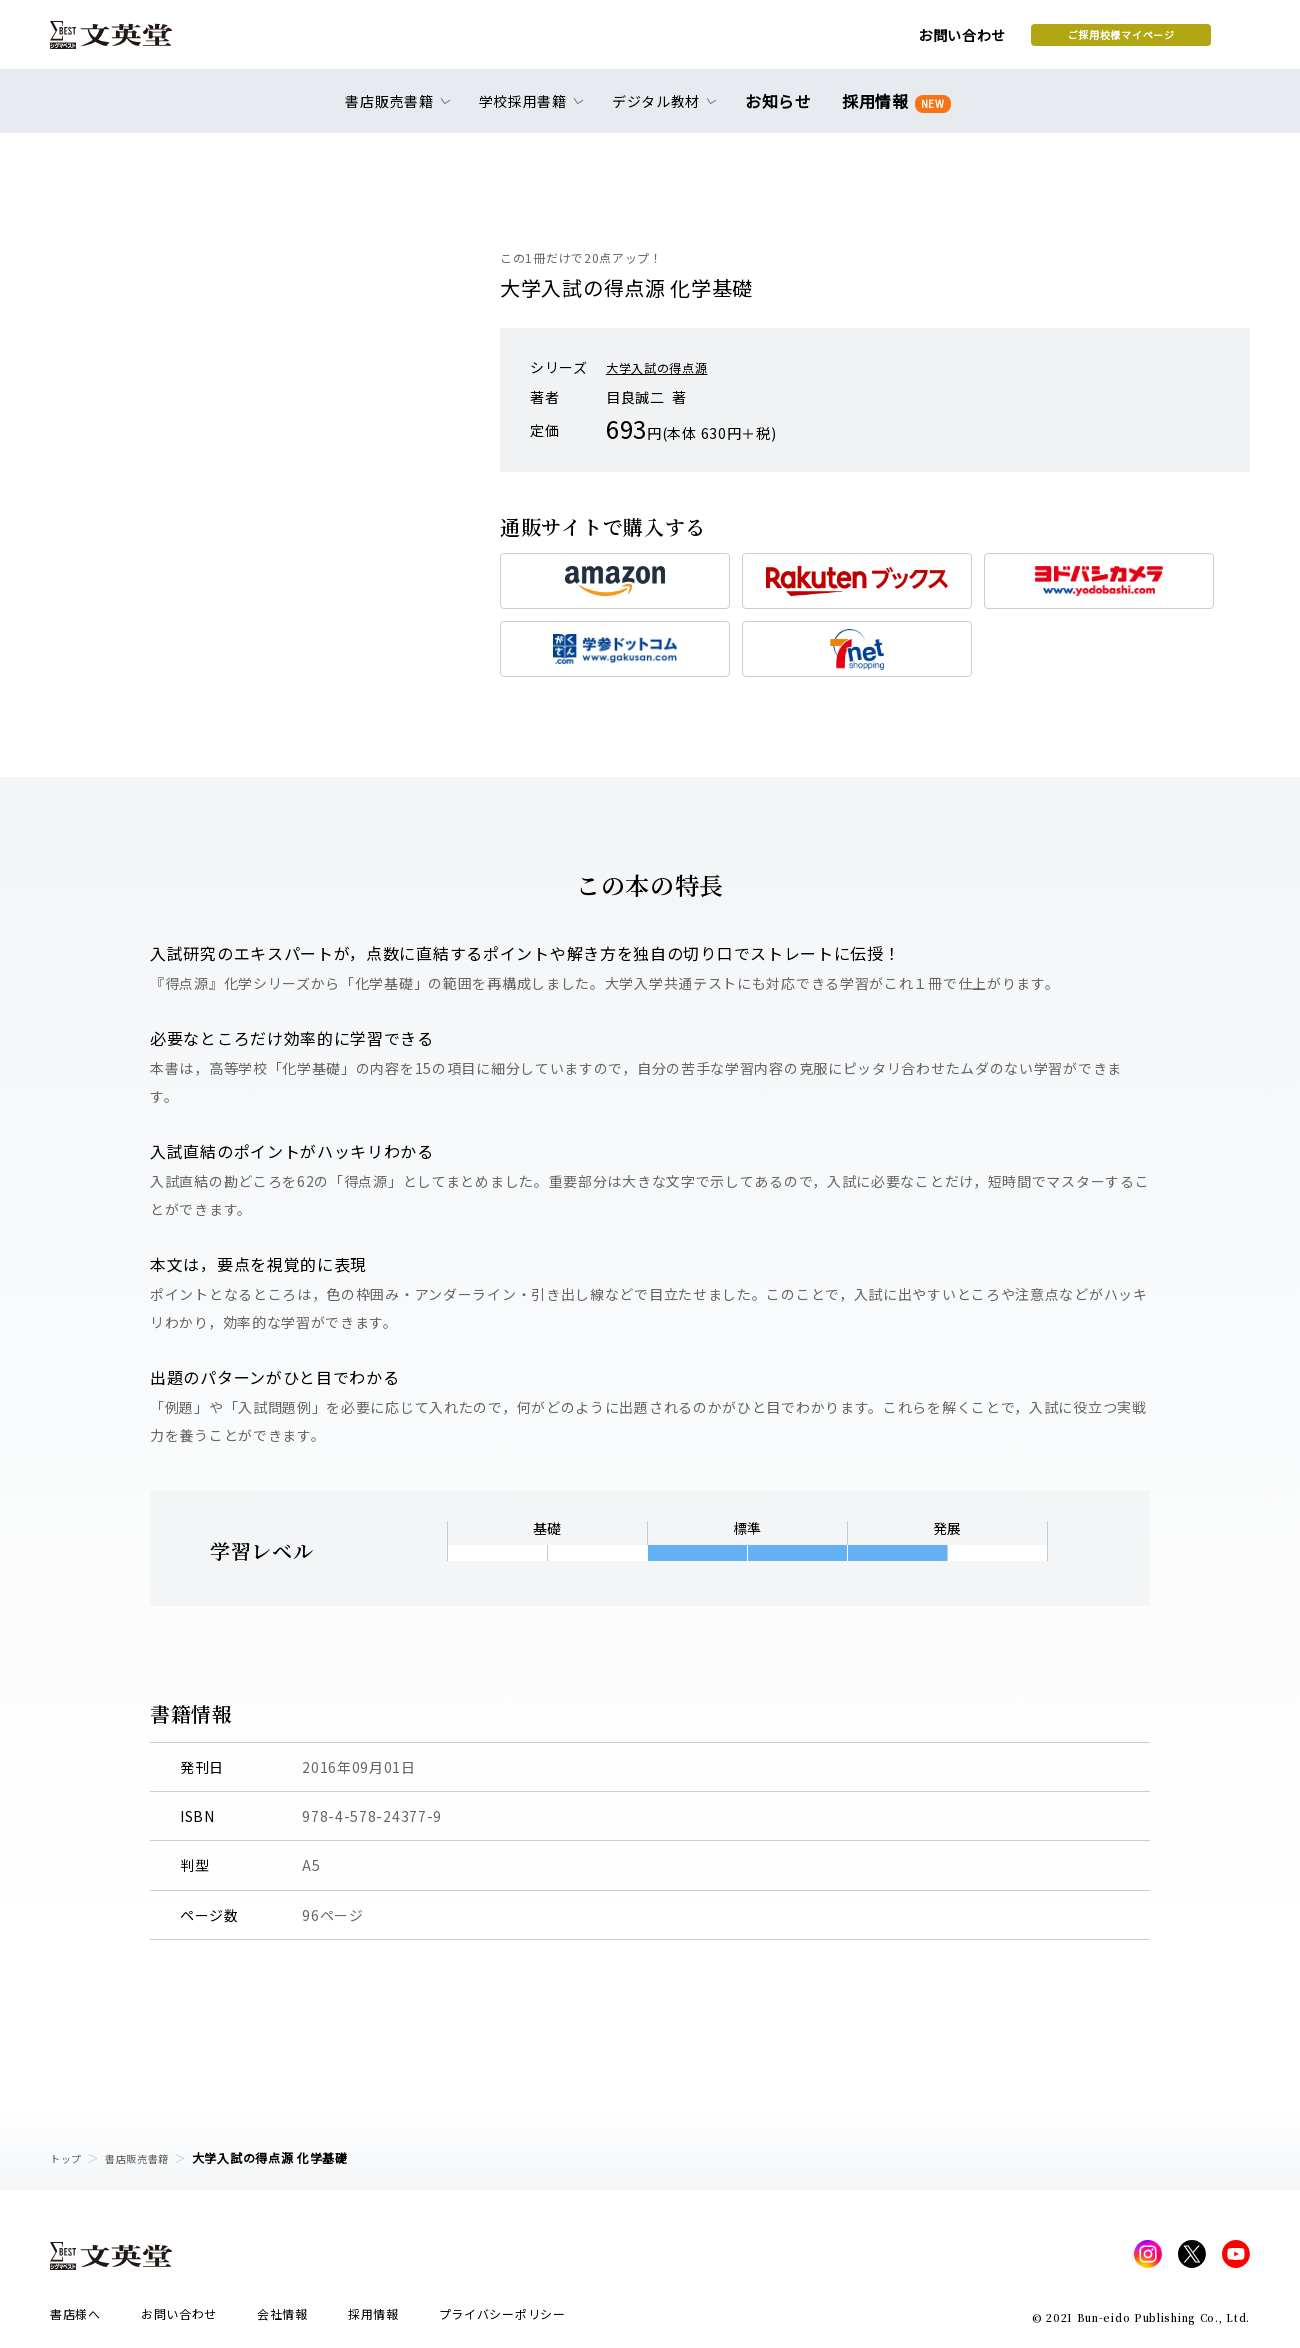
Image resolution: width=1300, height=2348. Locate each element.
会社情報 (282, 2319)
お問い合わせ (801, 42)
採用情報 (892, 112)
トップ (69, 2157)
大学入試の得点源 (665, 367)
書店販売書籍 (149, 2157)
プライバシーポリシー (502, 2319)
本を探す (1160, 41)
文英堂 (128, 42)
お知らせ (782, 112)
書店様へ (75, 2319)
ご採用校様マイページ (960, 41)
